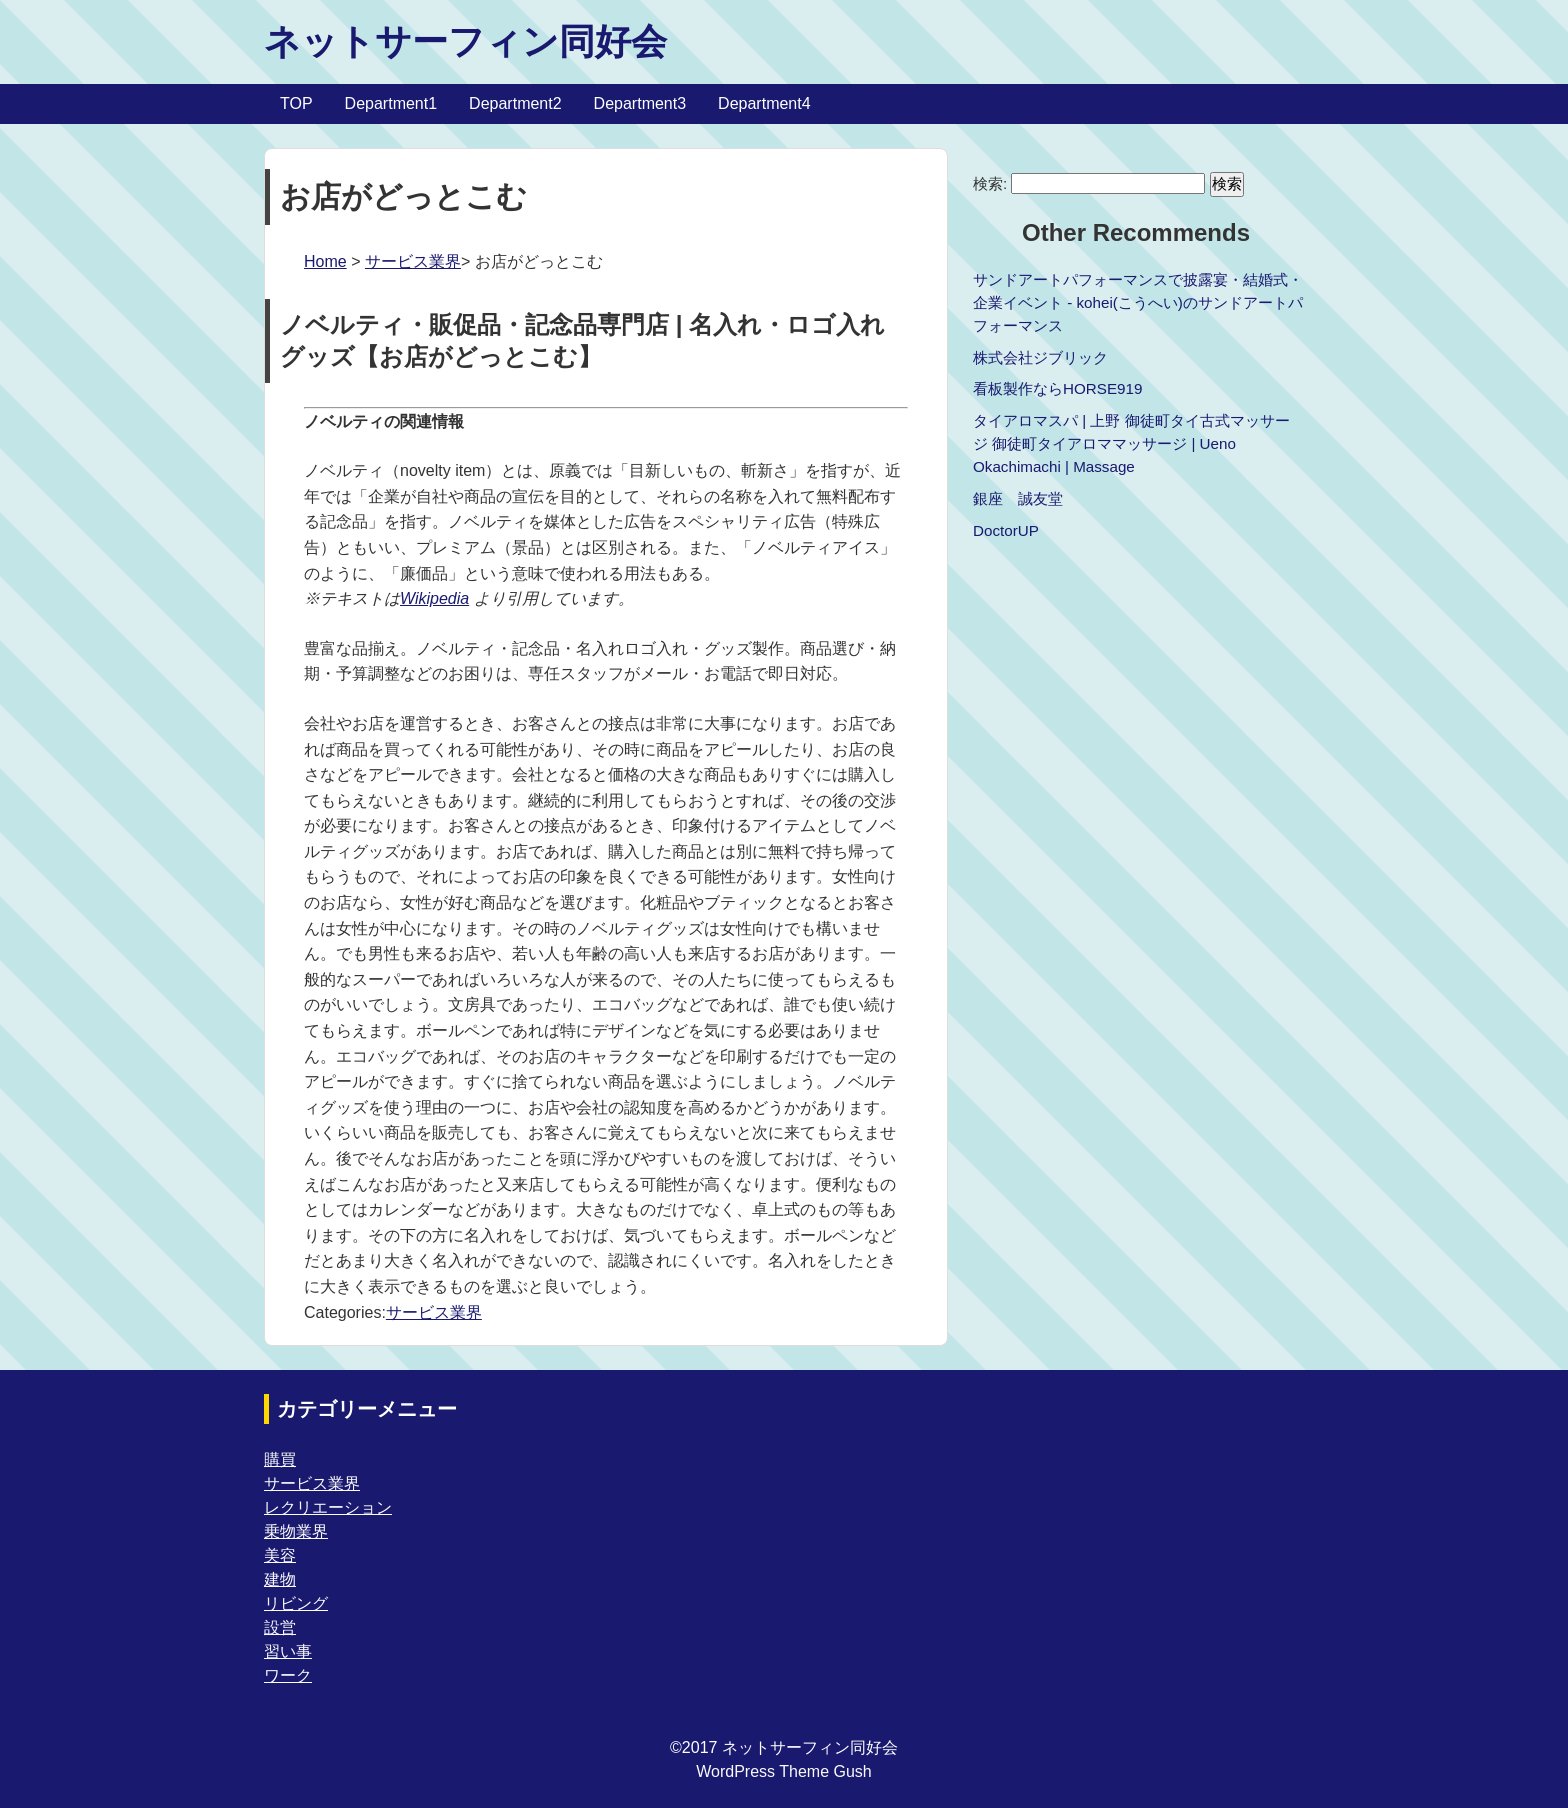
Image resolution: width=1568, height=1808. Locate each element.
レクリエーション (328, 1507)
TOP (296, 103)
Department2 (515, 103)
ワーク (288, 1675)
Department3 (640, 103)
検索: (990, 183)
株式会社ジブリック (1040, 357)
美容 (280, 1555)
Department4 (764, 103)
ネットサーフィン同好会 (465, 41)
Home (325, 261)
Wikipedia (434, 598)
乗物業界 (296, 1531)
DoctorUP (1006, 530)
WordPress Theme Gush (783, 1771)
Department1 (391, 103)
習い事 (288, 1651)
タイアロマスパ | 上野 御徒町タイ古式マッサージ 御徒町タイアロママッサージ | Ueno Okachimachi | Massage (1131, 443)
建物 (280, 1579)
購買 (280, 1459)
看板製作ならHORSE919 (1057, 388)
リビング (296, 1603)
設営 (280, 1627)
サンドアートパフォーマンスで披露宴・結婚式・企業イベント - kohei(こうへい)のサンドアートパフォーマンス (1138, 302)
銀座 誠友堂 (1018, 498)
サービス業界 (413, 261)
